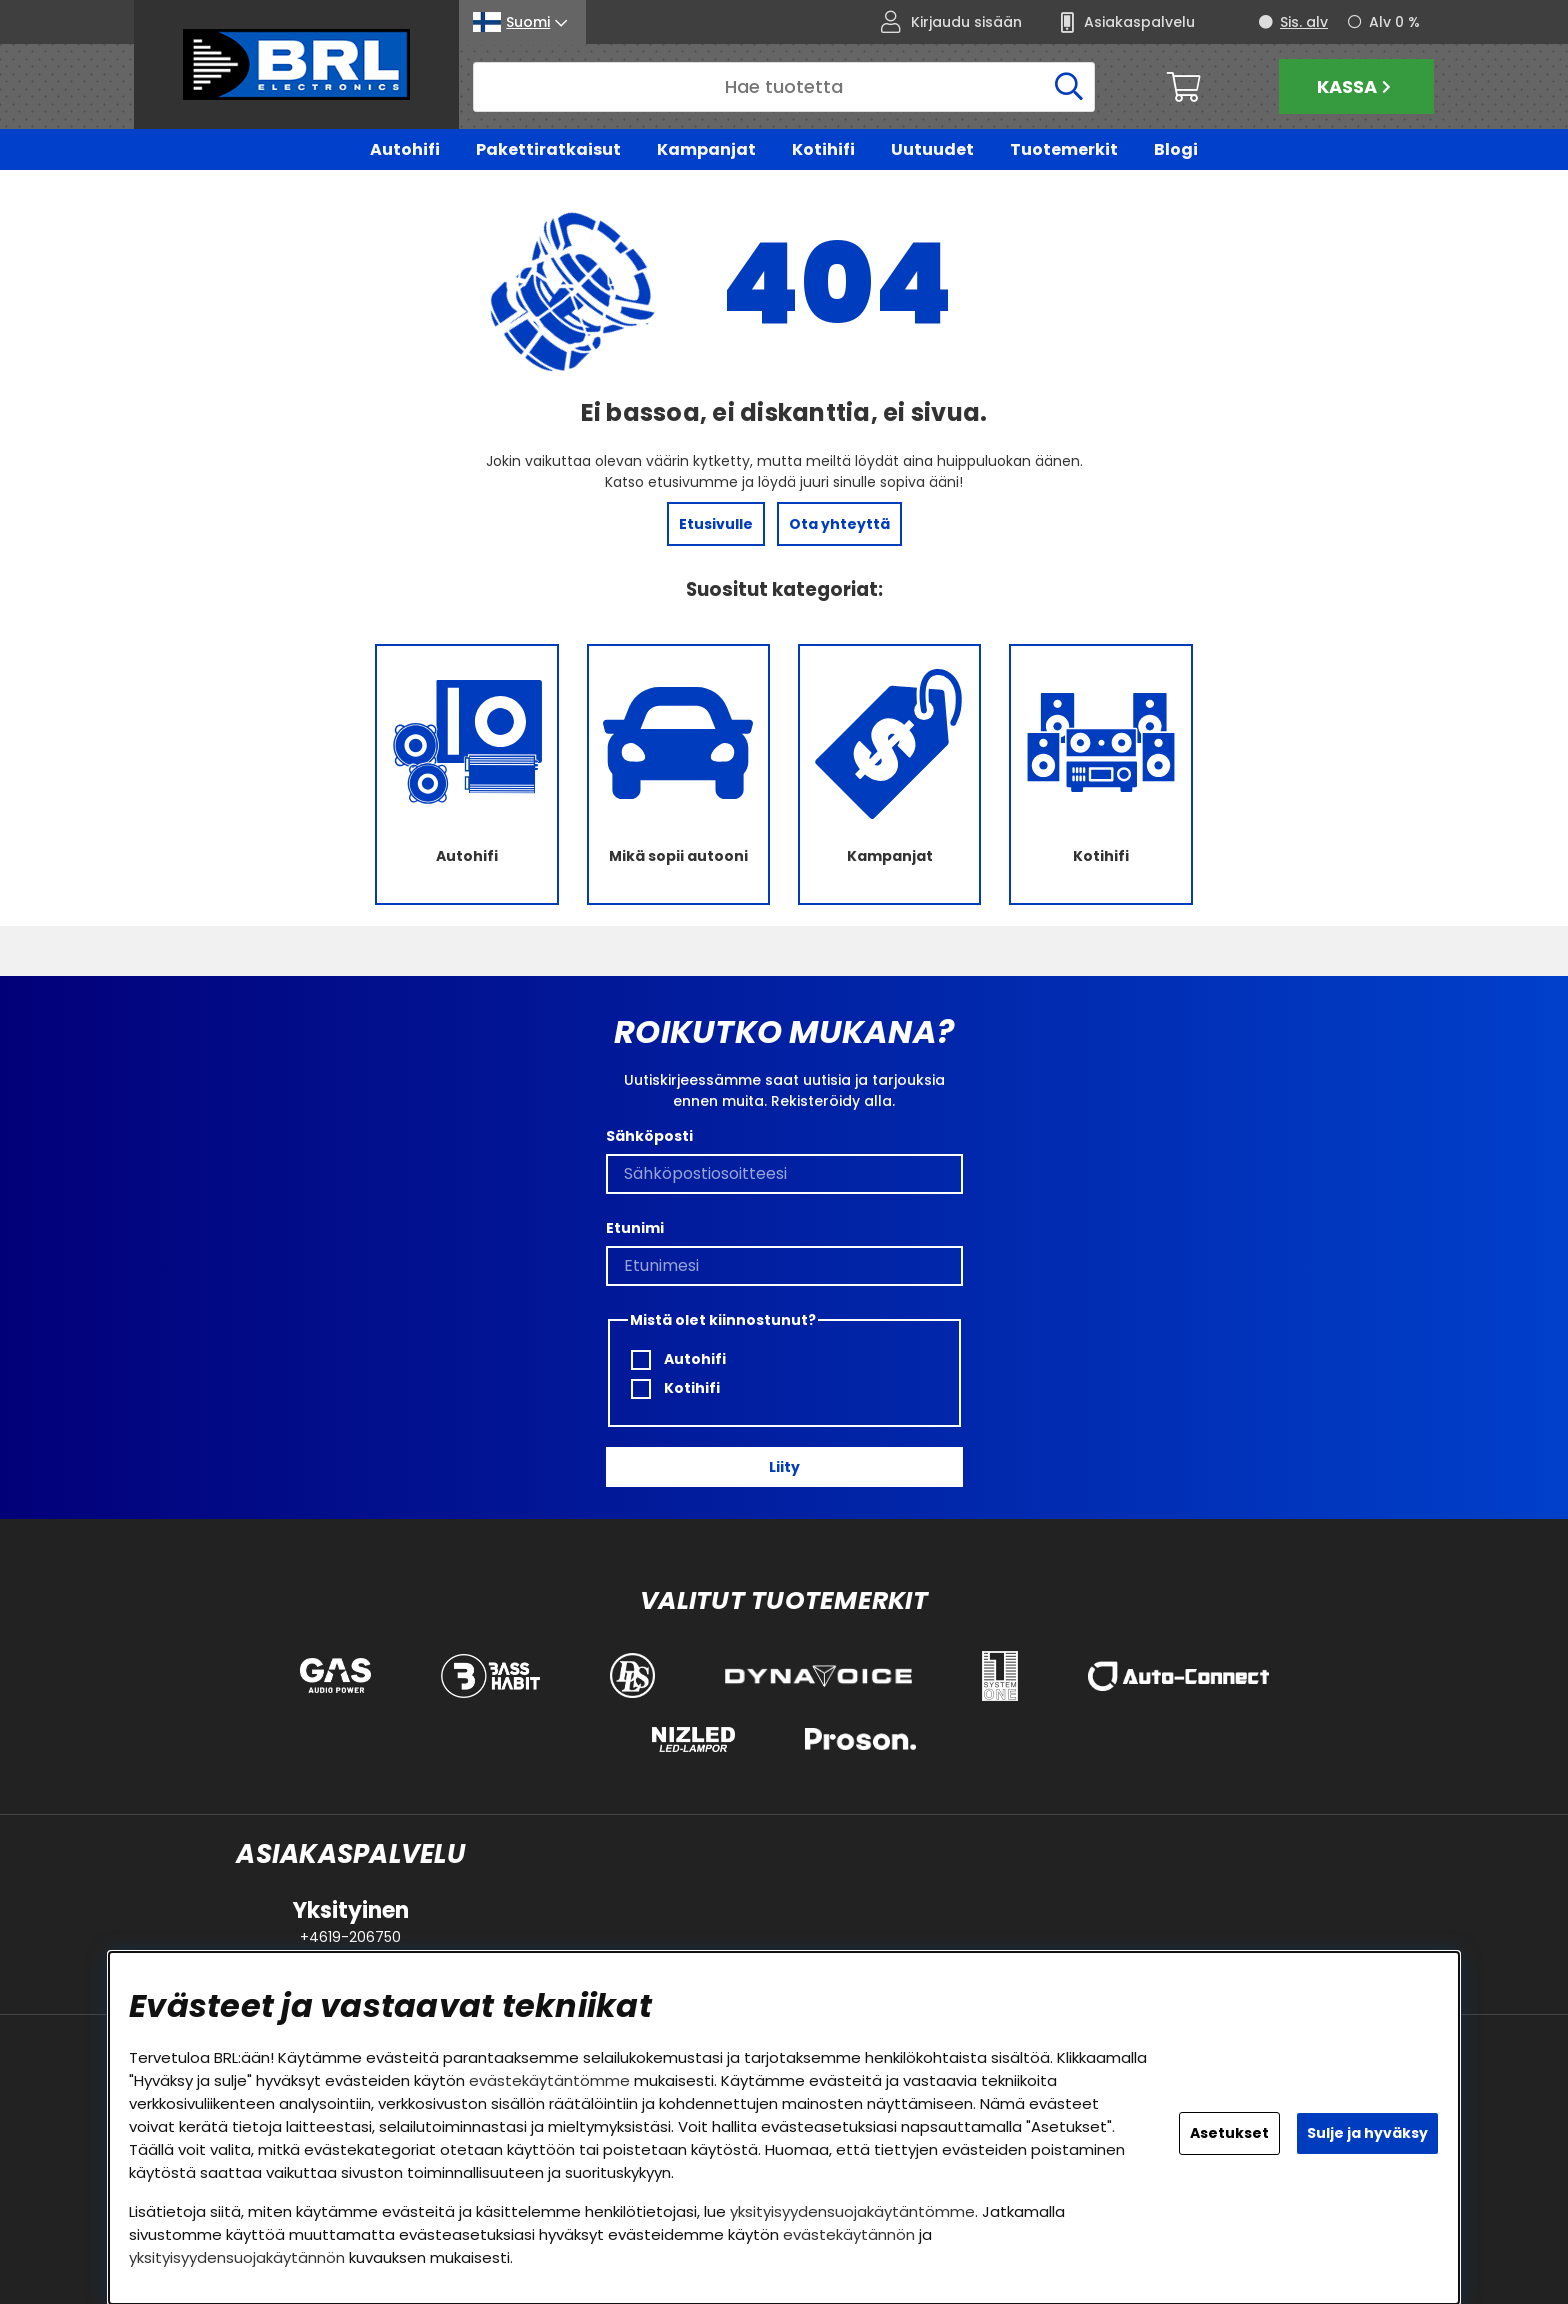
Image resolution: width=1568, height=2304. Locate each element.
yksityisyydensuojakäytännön (237, 2257)
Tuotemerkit (1064, 149)
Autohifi (405, 149)
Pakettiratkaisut (548, 149)
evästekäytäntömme (549, 2080)
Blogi (1176, 149)
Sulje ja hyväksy (1367, 2133)
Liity (784, 1467)
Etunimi (635, 1229)
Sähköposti (649, 1137)
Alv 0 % (1394, 22)
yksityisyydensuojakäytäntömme (852, 2211)
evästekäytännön (849, 2234)
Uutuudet (932, 149)
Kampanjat (706, 149)
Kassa (1356, 86)
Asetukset (1229, 2133)
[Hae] (784, 87)
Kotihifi (823, 149)
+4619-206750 (350, 1937)
